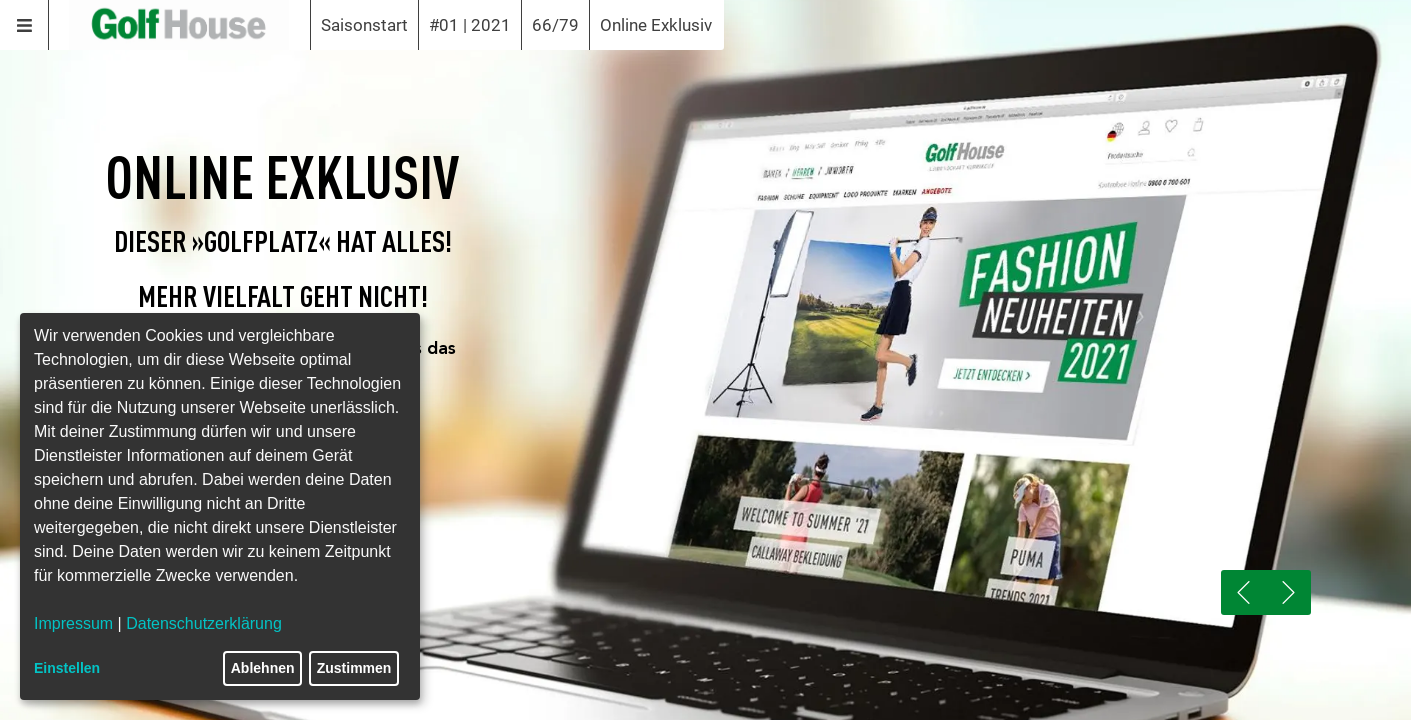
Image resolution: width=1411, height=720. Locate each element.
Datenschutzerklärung (204, 623)
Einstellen (67, 668)
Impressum (73, 623)
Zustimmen (354, 668)
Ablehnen (263, 668)
